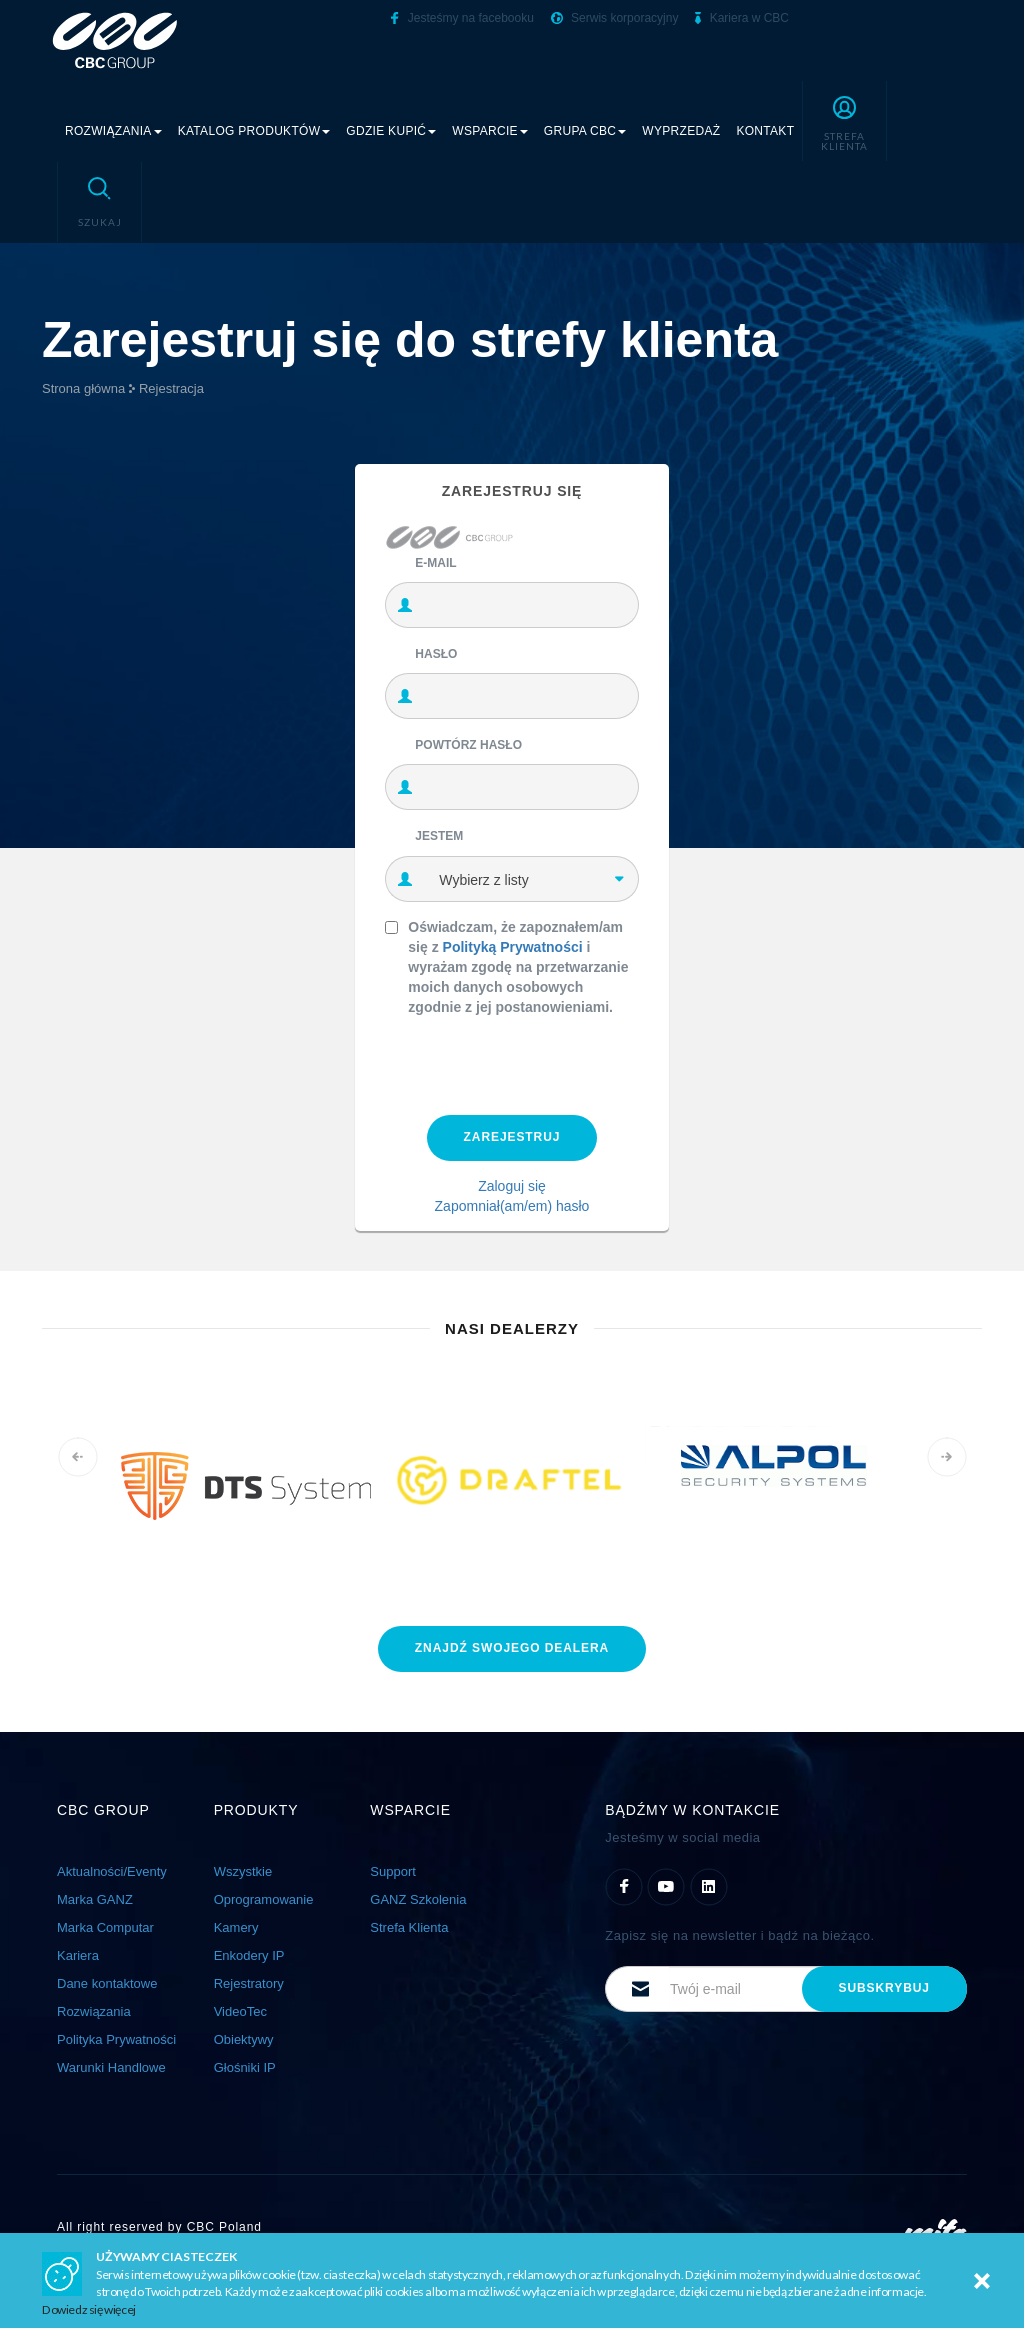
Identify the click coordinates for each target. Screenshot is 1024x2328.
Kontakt (765, 131)
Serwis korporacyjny (615, 18)
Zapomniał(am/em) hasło (512, 1206)
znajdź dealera (512, 1648)
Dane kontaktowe (107, 1983)
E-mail (435, 563)
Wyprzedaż (681, 131)
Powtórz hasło (468, 745)
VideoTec (240, 2011)
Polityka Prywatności (116, 2039)
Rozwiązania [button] (113, 131)
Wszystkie (243, 1871)
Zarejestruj (512, 1137)
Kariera (78, 1955)
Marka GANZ (95, 1899)
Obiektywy (244, 2039)
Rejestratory (249, 1983)
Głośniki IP (245, 2067)
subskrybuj (884, 1988)
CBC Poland (224, 2227)
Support (393, 1871)
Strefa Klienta (409, 1927)
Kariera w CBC (742, 18)
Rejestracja (171, 388)
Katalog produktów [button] (254, 131)
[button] (844, 121)
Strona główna (83, 388)
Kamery (236, 1927)
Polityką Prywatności (513, 947)
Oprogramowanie (264, 1899)
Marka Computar (105, 1927)
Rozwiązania (94, 2011)
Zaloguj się (512, 1186)
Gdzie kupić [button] (391, 131)
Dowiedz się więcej (89, 2309)
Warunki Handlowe (111, 2067)
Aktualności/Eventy (112, 1871)
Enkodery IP (249, 1955)
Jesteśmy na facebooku (462, 18)
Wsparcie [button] (490, 131)
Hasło (436, 654)
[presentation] (537, 1061)
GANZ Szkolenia (418, 1899)
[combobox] (531, 879)
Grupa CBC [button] (585, 131)
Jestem (439, 836)
